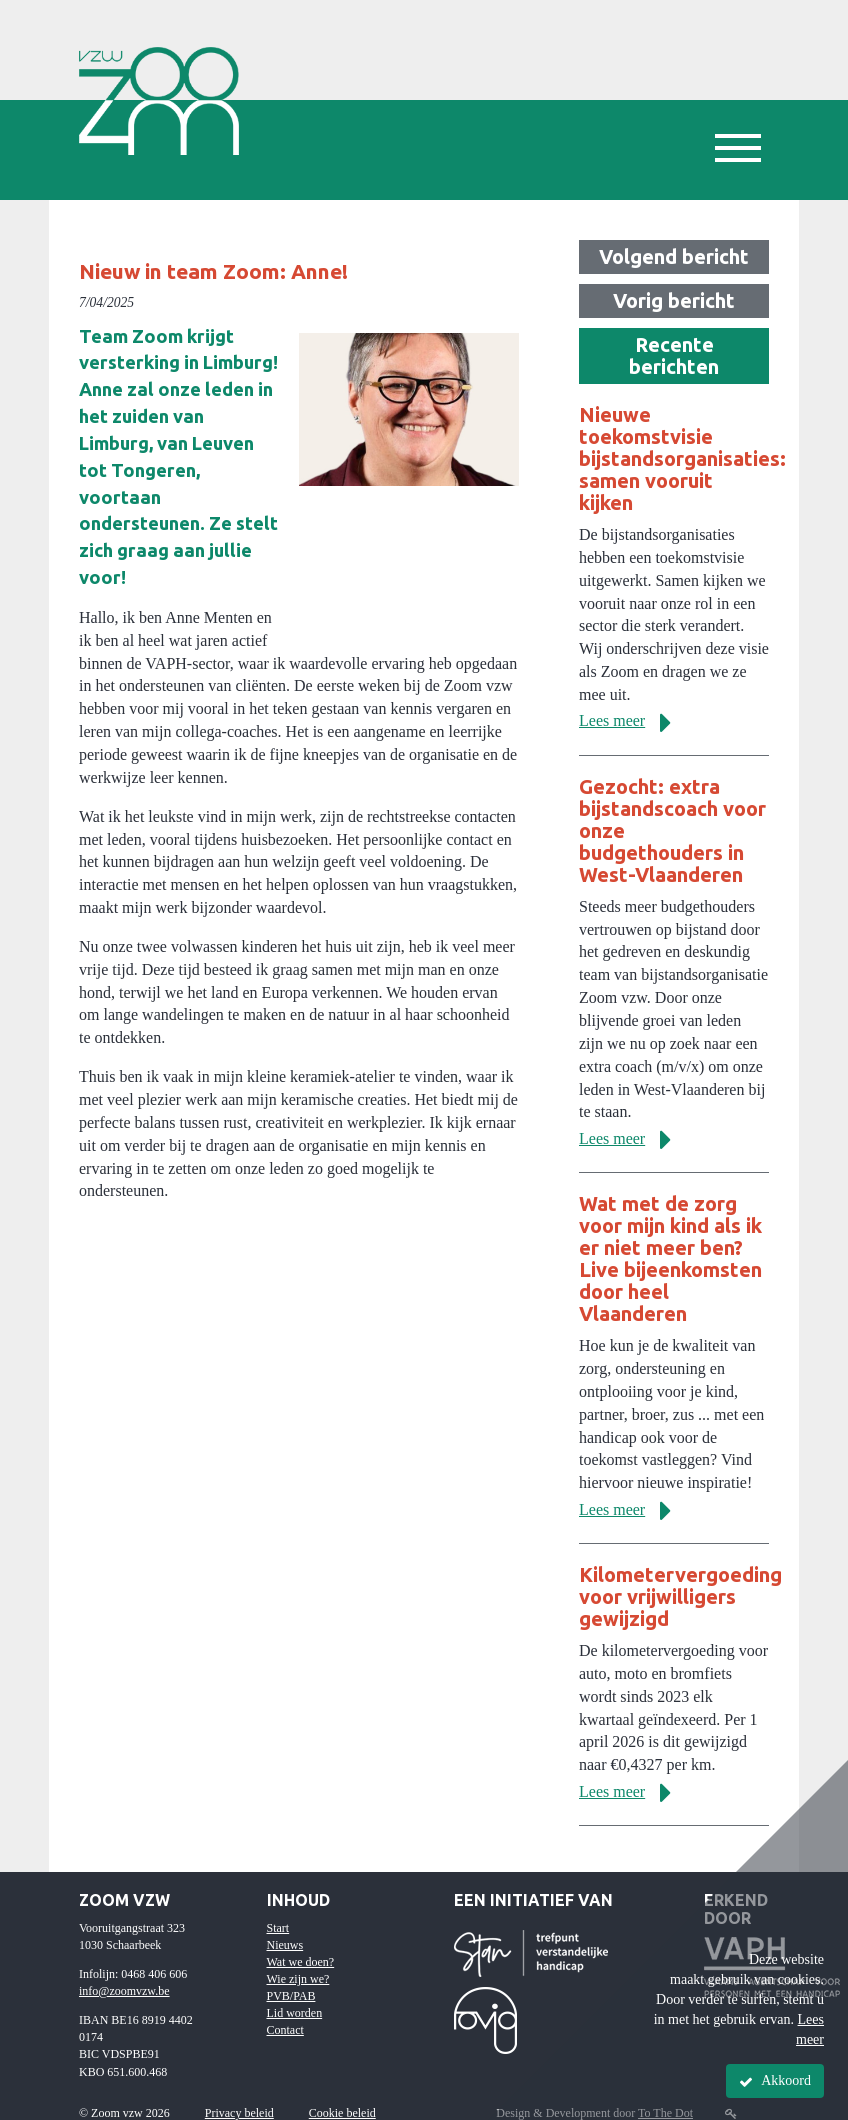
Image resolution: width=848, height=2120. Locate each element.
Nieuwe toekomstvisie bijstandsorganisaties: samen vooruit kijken (682, 458)
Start (278, 1928)
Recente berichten (674, 355)
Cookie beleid (342, 2113)
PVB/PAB (291, 1996)
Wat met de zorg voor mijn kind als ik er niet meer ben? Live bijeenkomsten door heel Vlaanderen (670, 1258)
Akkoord (775, 2081)
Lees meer (632, 720)
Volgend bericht (674, 256)
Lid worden (295, 2013)
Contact (285, 2030)
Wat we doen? (301, 1962)
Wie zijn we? (298, 1979)
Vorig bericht (674, 300)
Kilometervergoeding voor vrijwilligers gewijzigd (680, 1596)
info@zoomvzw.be (124, 1991)
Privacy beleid (239, 2113)
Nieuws (285, 1945)
